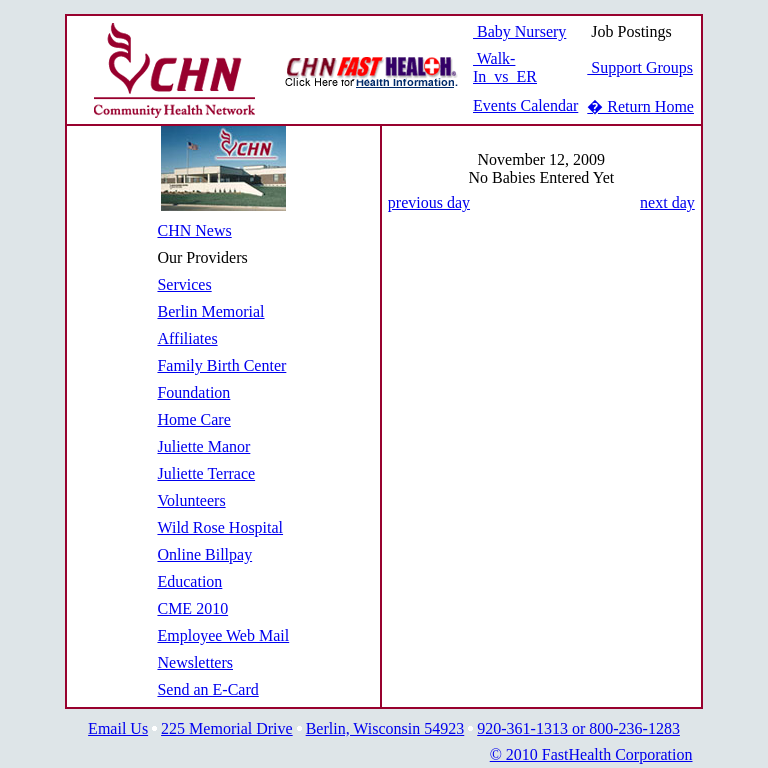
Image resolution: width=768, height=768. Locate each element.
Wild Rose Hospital (220, 527)
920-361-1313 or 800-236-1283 (578, 728)
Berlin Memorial (210, 311)
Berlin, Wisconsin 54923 (385, 728)
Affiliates (187, 338)
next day (667, 202)
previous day (429, 202)
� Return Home (640, 106)
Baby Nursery (519, 31)
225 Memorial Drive (227, 728)
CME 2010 (192, 608)
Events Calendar (525, 105)
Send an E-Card (207, 689)
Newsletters (195, 662)
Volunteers (191, 500)
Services (184, 284)
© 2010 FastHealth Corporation (591, 754)
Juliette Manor (203, 446)
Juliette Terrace (206, 473)
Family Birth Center (221, 365)
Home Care (193, 419)
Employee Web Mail (223, 635)
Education (189, 581)
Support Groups (640, 67)
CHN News (194, 230)
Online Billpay (204, 554)
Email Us (118, 728)
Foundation (193, 392)
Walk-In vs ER (505, 67)
